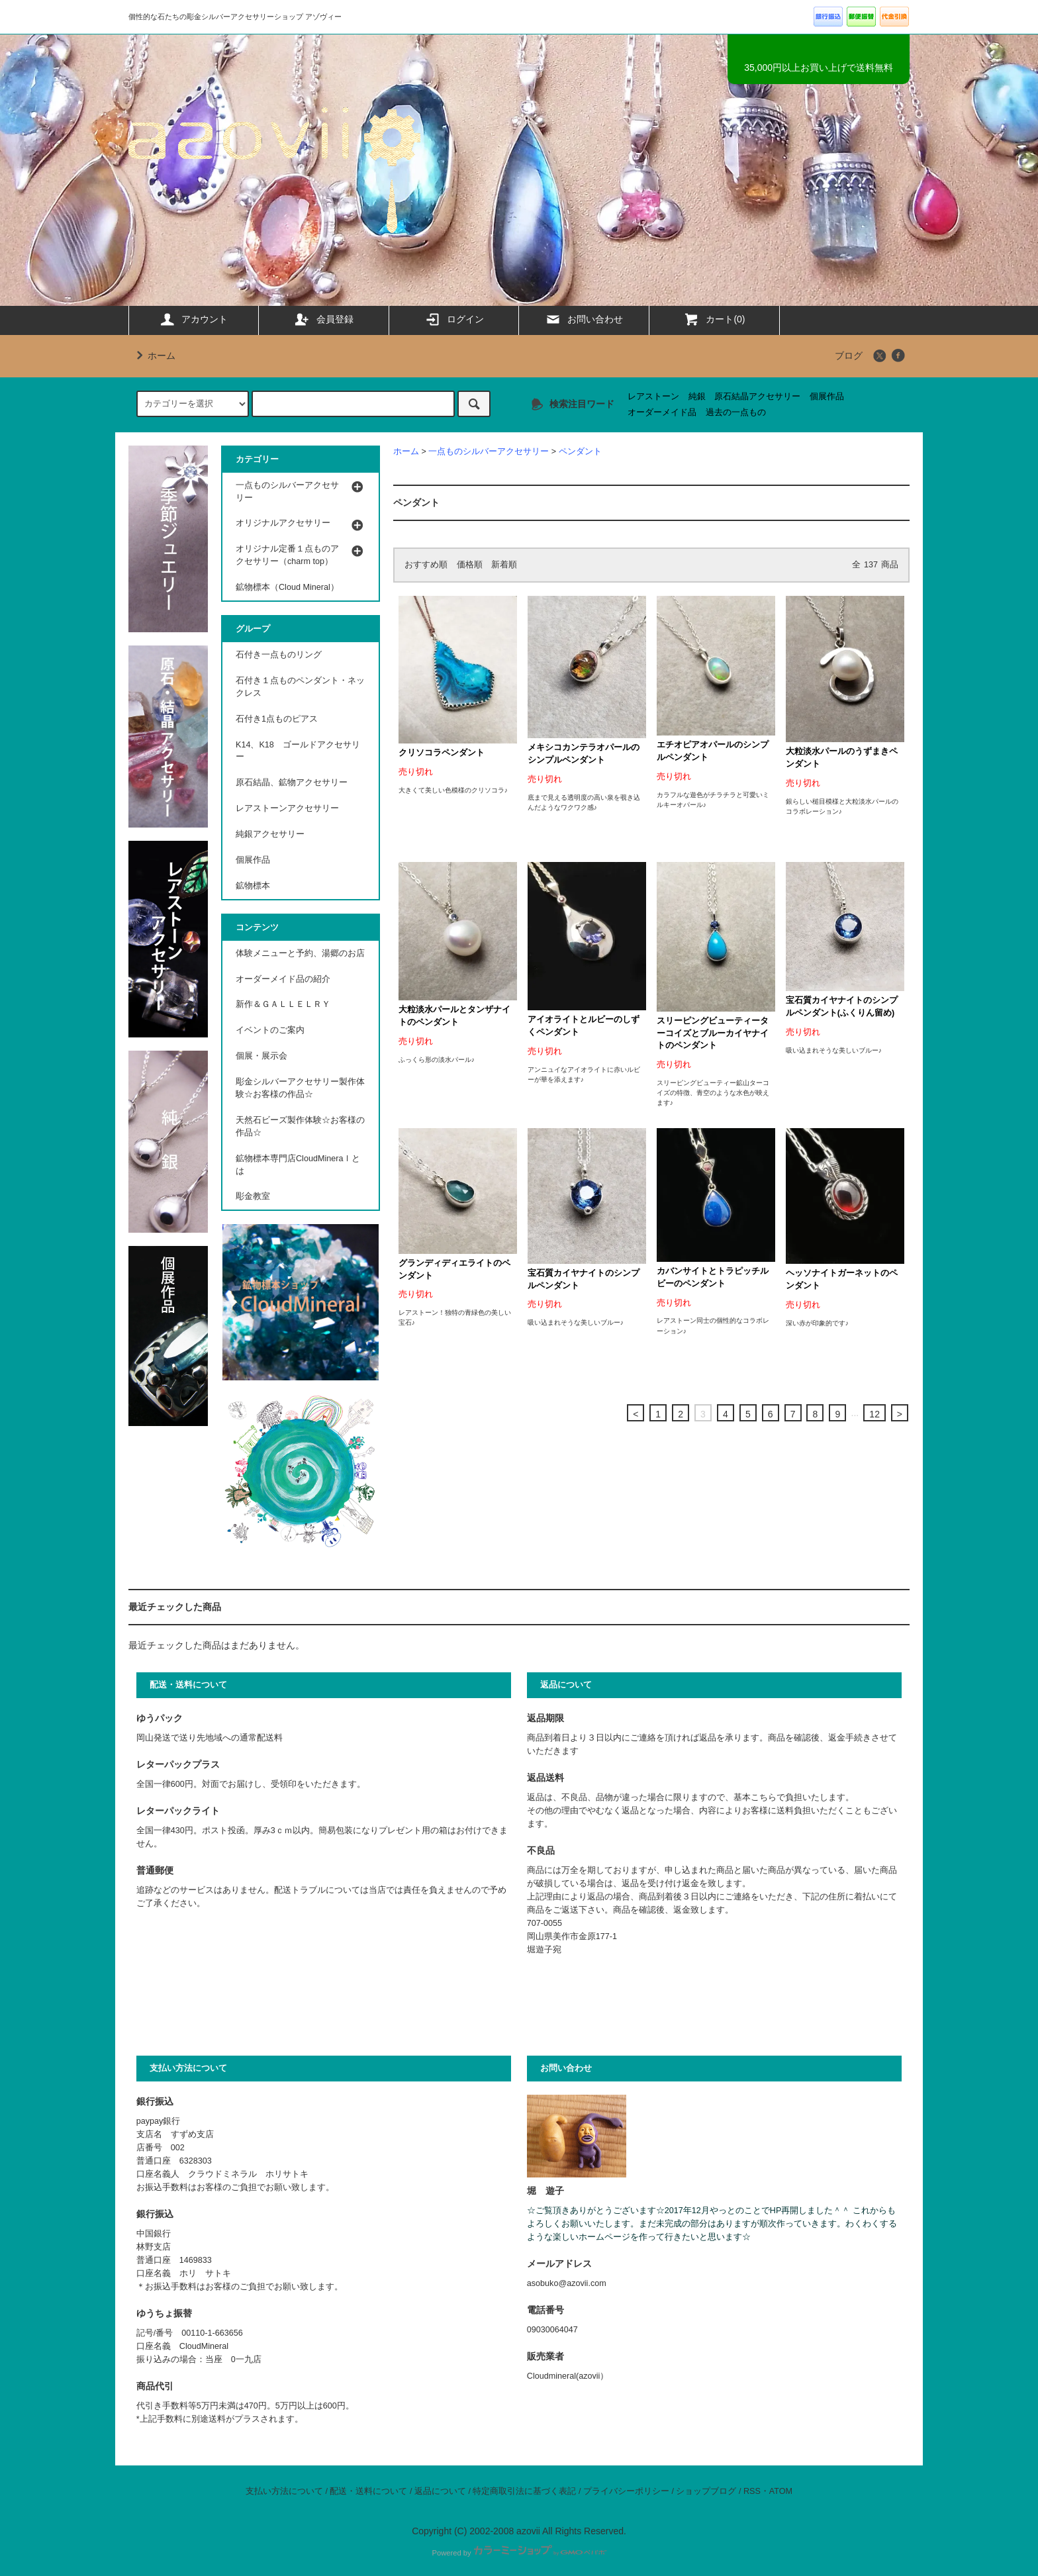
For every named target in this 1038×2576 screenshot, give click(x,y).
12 (874, 1414)
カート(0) (714, 319)
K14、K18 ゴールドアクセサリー (298, 751)
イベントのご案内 (270, 1030)
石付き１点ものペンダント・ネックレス (300, 687)
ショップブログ (706, 2491)
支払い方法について (284, 2491)
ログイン (454, 319)
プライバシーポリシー (626, 2491)
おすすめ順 (426, 564)
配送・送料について (368, 2491)
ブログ (849, 355)
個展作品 (827, 396)
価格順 (470, 564)
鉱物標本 (253, 885)
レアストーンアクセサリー (287, 808)
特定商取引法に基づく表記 (524, 2491)
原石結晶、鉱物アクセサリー (292, 782)
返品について (440, 2491)
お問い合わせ (584, 319)
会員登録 (324, 319)
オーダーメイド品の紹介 (283, 979)
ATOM (780, 2491)
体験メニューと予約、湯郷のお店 (300, 953)
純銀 (697, 396)
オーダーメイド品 (662, 412)
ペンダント (580, 451)
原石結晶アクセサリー (757, 396)
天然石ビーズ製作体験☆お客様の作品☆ (300, 1126)
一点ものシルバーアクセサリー (488, 451)
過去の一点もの (736, 412)
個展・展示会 (261, 1056)
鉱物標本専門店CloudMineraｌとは (298, 1165)
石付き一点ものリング (279, 654)
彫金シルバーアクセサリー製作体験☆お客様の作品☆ (300, 1088)
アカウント (193, 319)
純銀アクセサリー (270, 834)
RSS (752, 2491)
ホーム (153, 355)
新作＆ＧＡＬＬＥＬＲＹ (287, 1004)
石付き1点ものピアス (277, 719)
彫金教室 (253, 1196)
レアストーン (653, 396)
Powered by (519, 2553)
